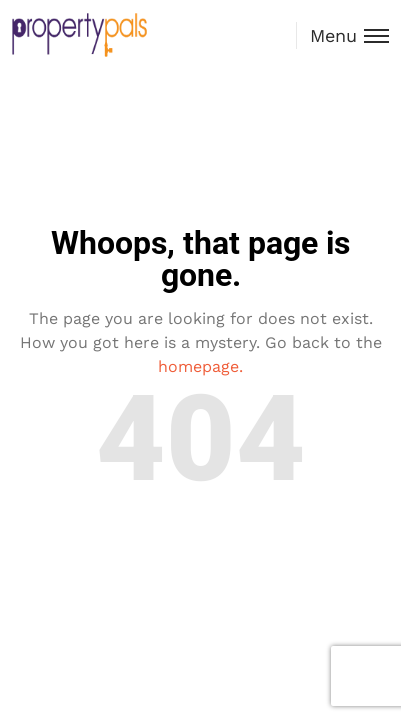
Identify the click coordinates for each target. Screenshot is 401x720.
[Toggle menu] (342, 35)
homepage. (200, 366)
